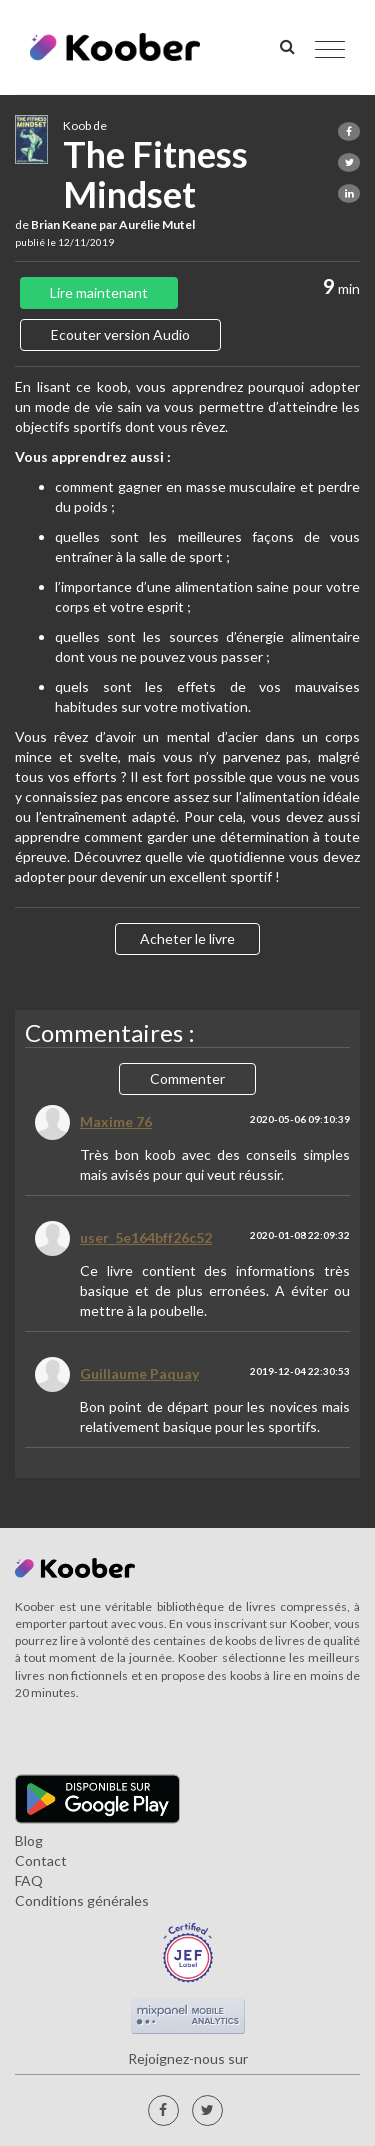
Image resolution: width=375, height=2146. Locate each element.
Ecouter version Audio (120, 334)
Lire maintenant (99, 292)
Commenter (187, 1078)
